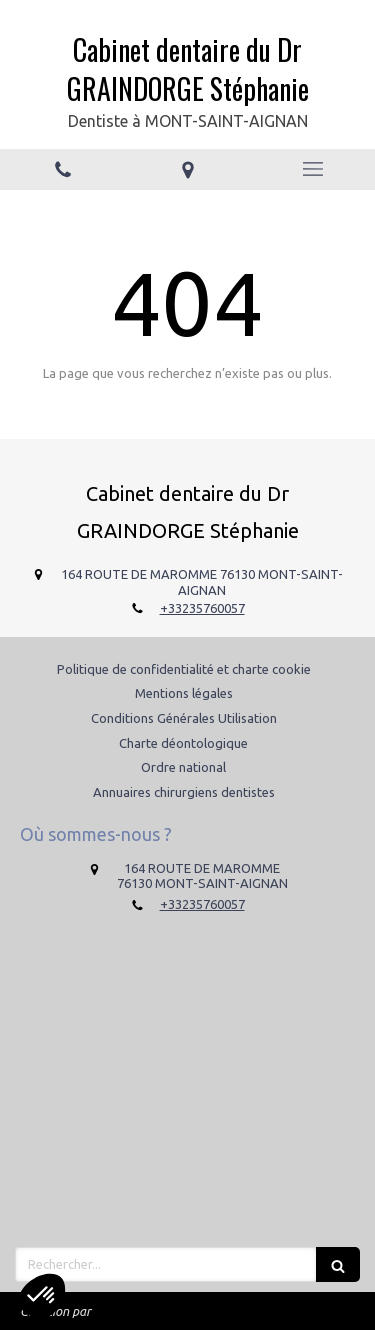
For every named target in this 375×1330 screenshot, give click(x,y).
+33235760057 (202, 608)
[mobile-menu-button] (312, 169)
